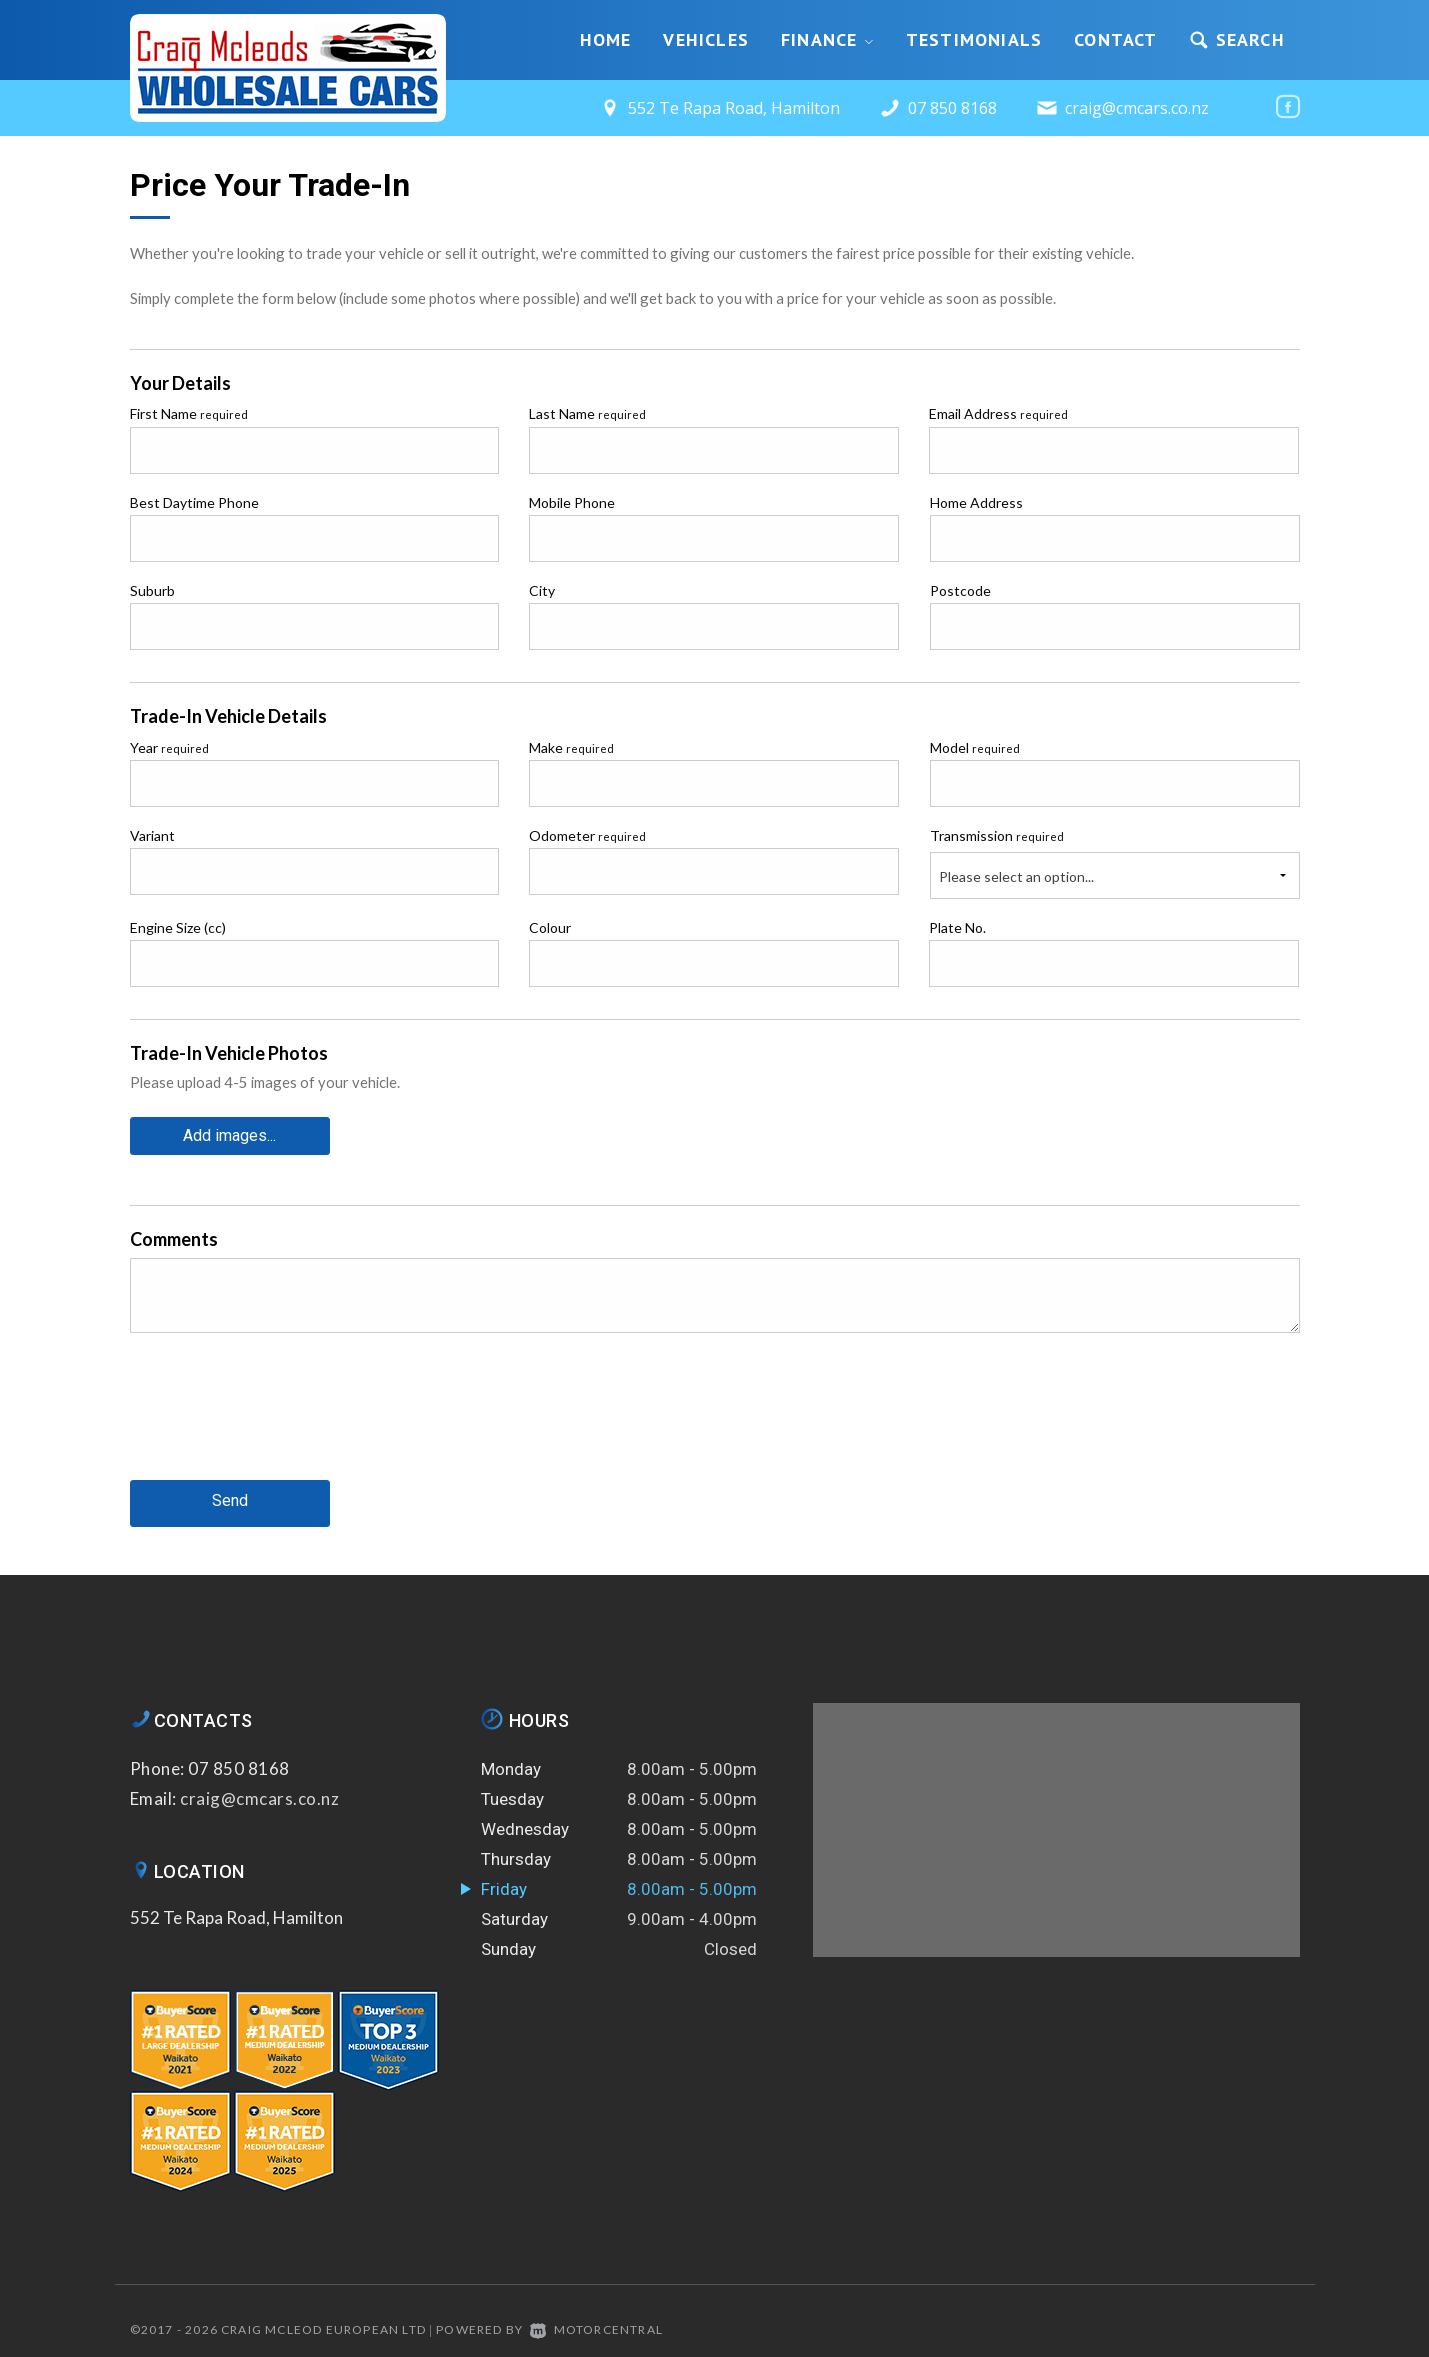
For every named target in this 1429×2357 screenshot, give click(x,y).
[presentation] (282, 1420)
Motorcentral (596, 2326)
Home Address (976, 502)
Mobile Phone (572, 502)
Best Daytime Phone (194, 502)
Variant (152, 835)
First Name (189, 413)
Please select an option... (1016, 876)
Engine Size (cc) (178, 927)
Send (230, 1499)
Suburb (152, 590)
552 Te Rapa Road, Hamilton (236, 1913)
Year (169, 747)
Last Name (587, 413)
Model (975, 747)
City (542, 590)
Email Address (998, 413)
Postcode (960, 590)
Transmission (997, 835)
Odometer (587, 835)
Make (571, 747)
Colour (550, 927)
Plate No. (957, 927)
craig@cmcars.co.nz (1137, 108)
